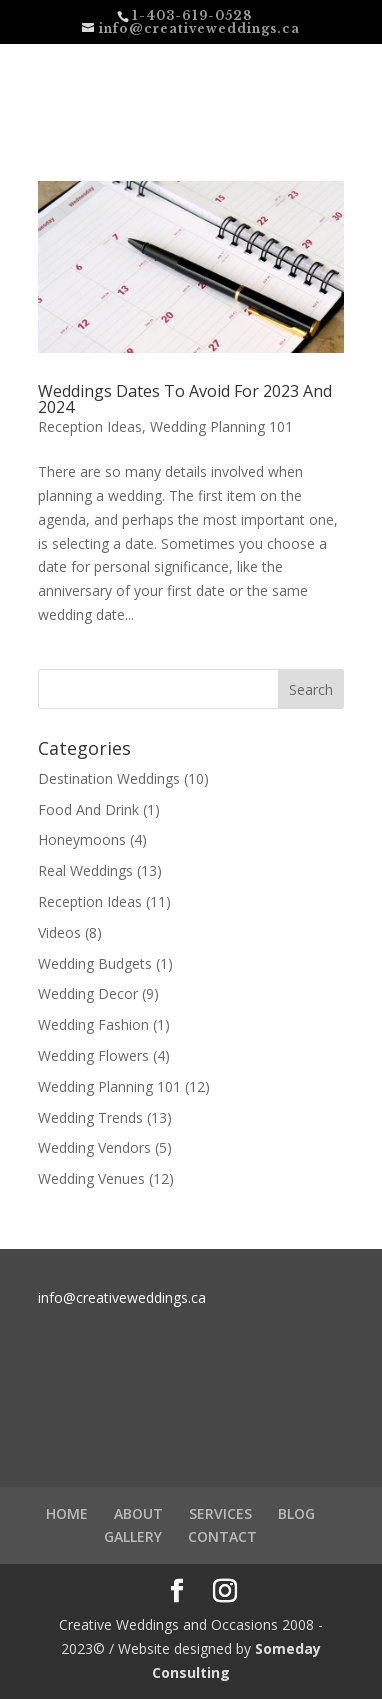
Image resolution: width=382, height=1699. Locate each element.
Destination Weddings (109, 778)
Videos (59, 932)
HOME (67, 1513)
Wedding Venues (91, 1178)
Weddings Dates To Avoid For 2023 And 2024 (185, 399)
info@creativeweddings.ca (122, 1297)
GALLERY (133, 1536)
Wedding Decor (88, 993)
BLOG (296, 1513)
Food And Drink (88, 809)
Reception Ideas (90, 426)
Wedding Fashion (93, 1024)
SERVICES (220, 1513)
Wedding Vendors (94, 1147)
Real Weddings (85, 870)
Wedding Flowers (93, 1055)
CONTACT (222, 1536)
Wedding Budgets (95, 963)
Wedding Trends (90, 1117)
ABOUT (138, 1513)
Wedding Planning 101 (221, 426)
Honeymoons (82, 839)
